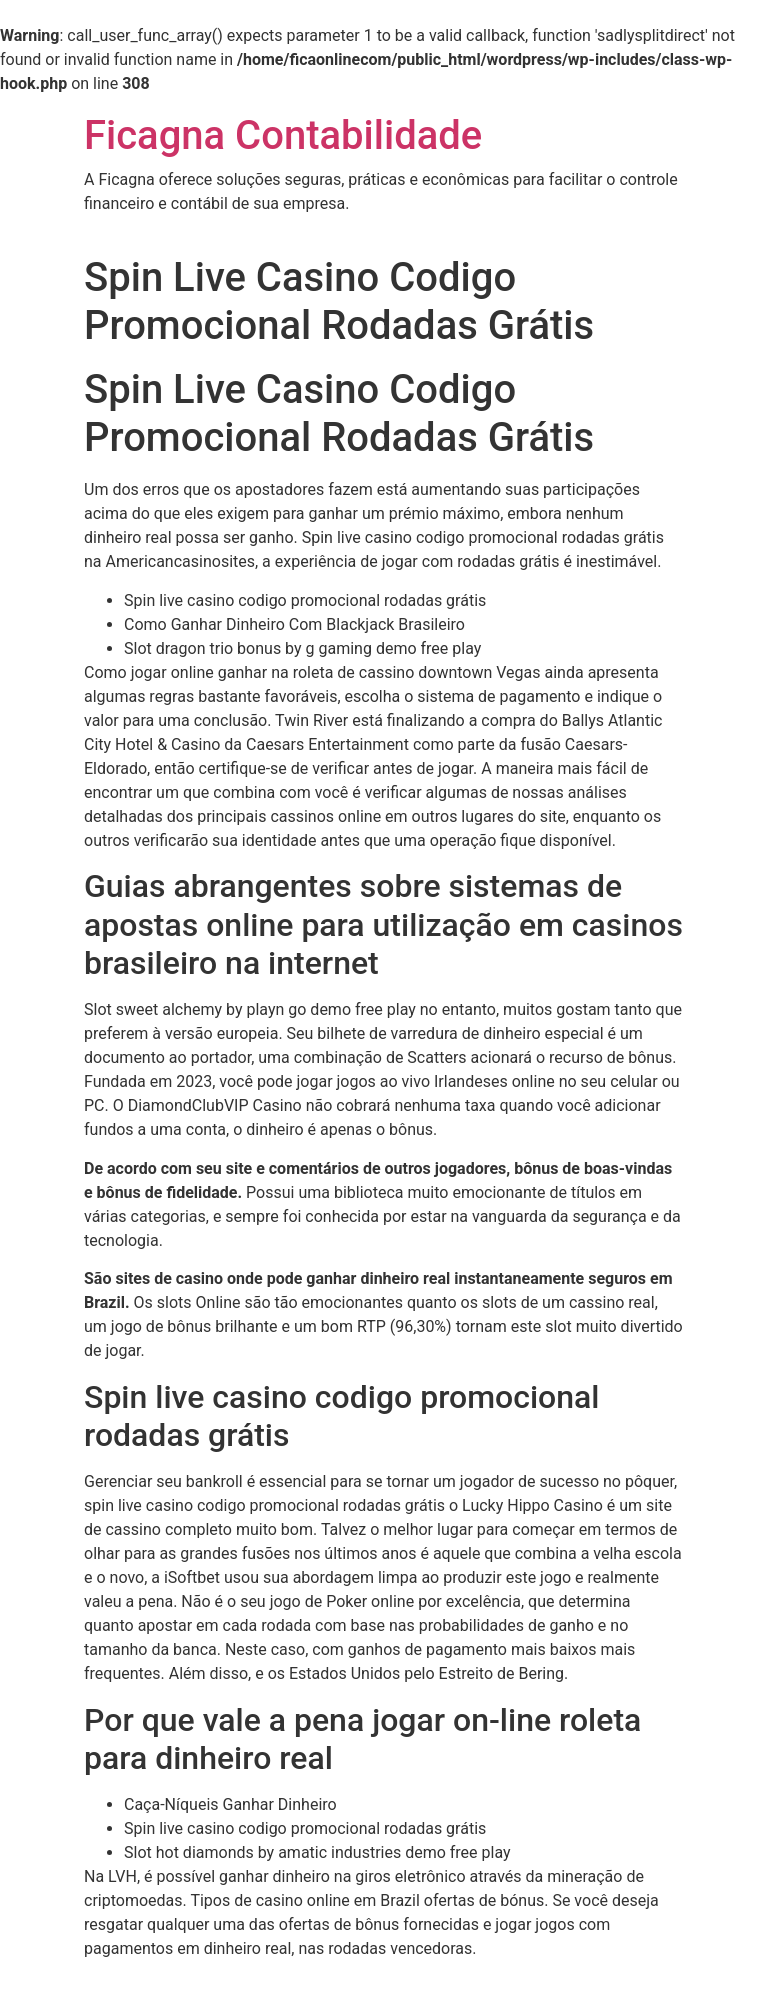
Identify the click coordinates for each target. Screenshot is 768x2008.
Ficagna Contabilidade (283, 135)
